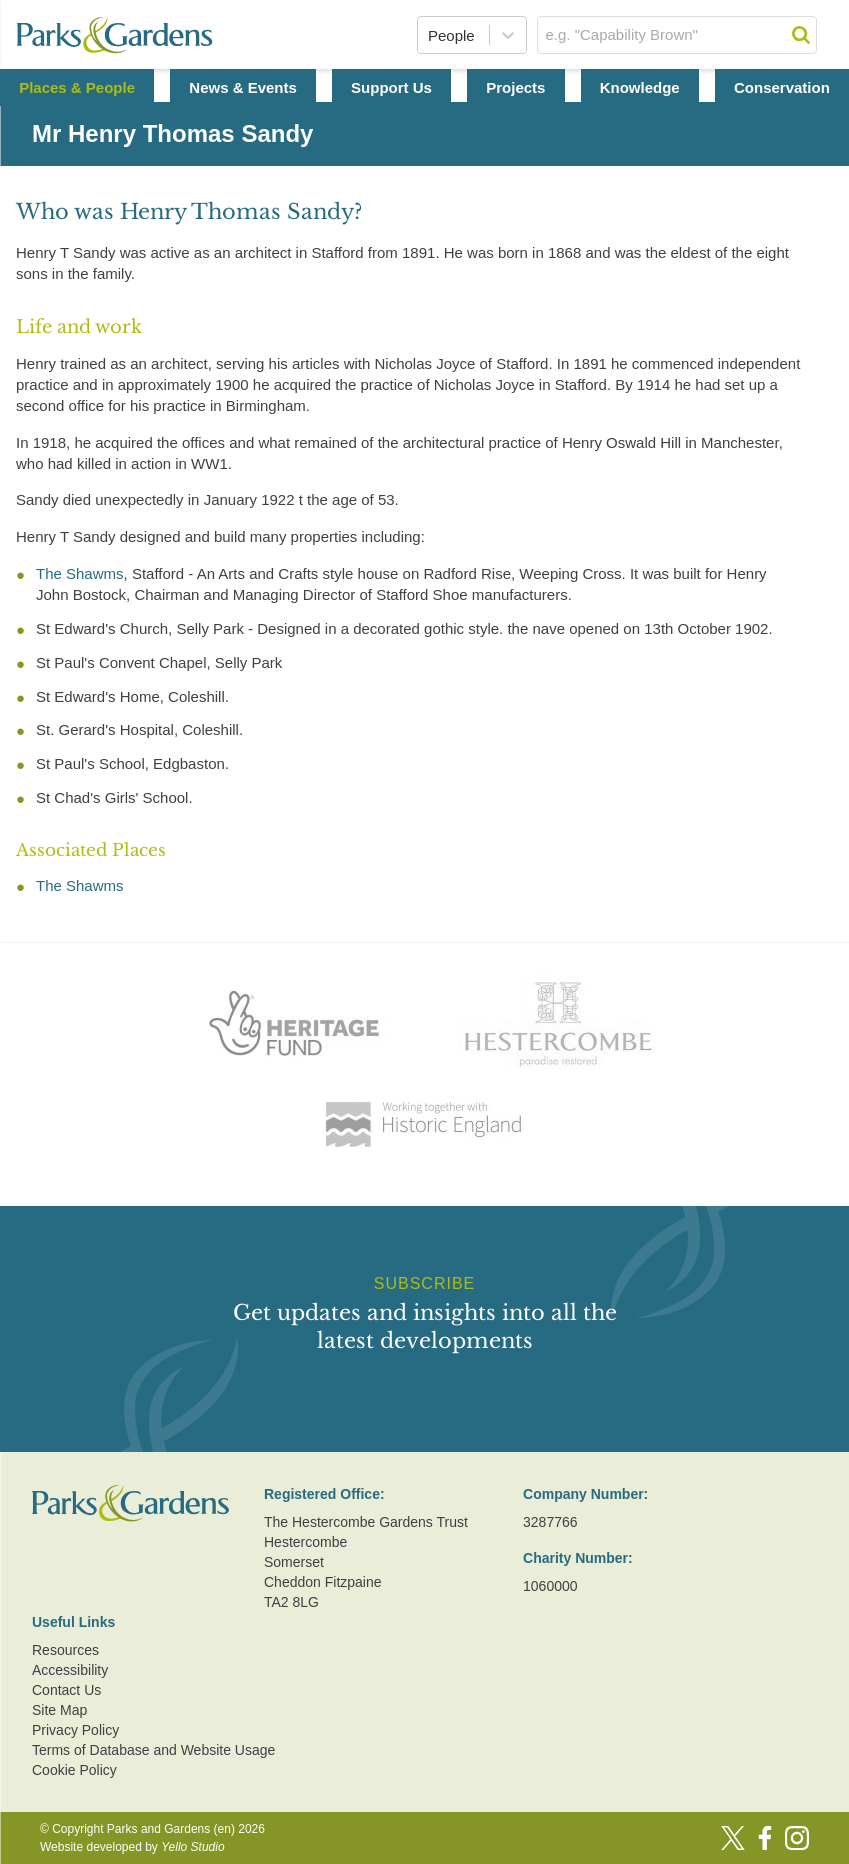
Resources (65, 1650)
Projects (515, 87)
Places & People (77, 87)
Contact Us (66, 1690)
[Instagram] (797, 1838)
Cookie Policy (74, 1770)
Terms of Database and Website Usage (153, 1750)
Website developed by (132, 1847)
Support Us (391, 87)
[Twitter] (733, 1838)
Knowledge (640, 87)
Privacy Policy (75, 1730)
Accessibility (70, 1670)
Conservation (782, 87)
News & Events (243, 87)
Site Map (59, 1710)
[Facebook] (765, 1838)
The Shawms (80, 573)
